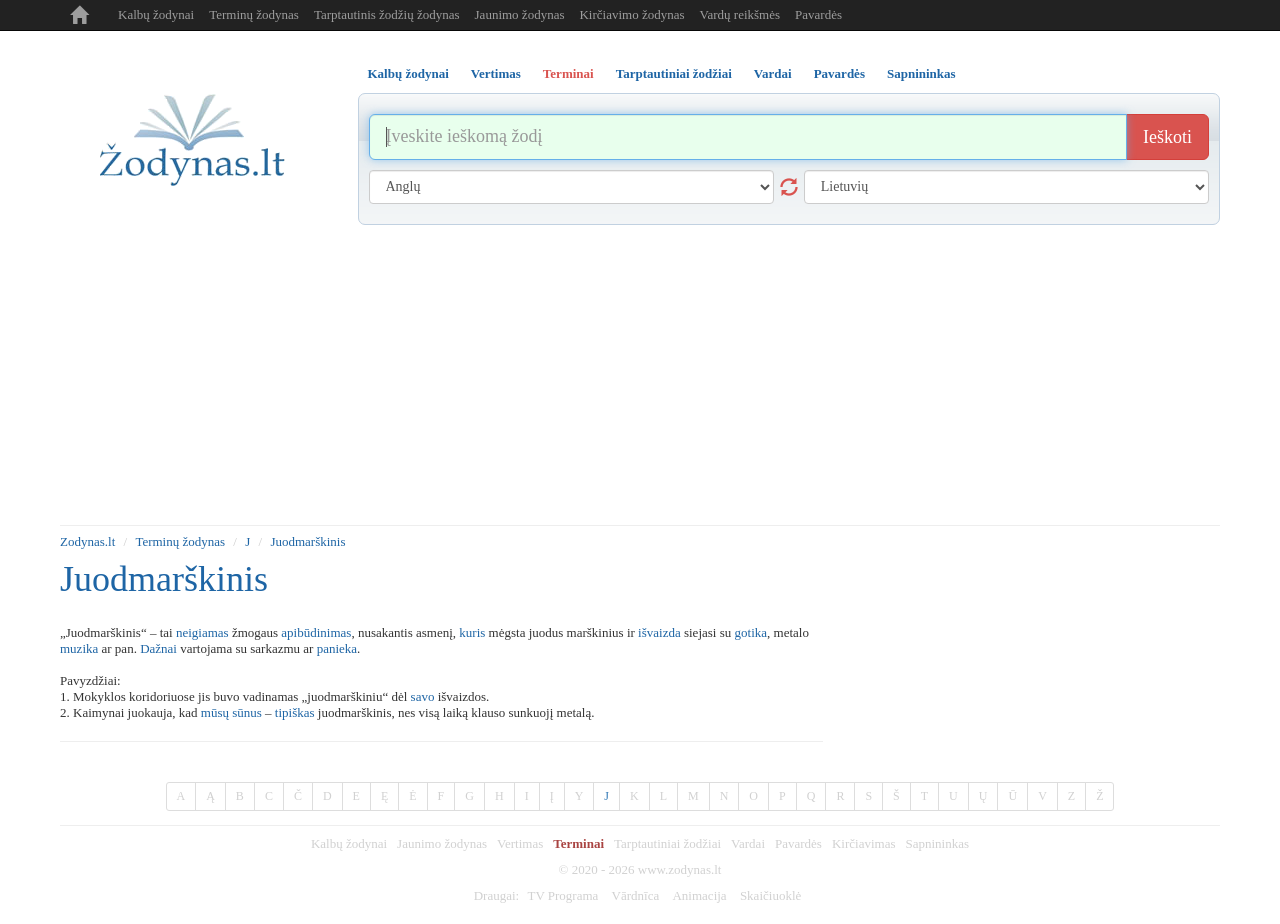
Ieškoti (1167, 137)
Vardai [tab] (773, 73)
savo (423, 696)
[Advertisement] (640, 375)
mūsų (215, 712)
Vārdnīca (636, 895)
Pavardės (818, 14)
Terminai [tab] (568, 73)
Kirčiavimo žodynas (631, 14)
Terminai (578, 843)
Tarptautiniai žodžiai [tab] (674, 73)
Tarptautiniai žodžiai (667, 843)
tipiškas (295, 712)
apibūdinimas (316, 632)
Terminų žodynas (254, 14)
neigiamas (202, 632)
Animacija (699, 895)
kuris (472, 632)
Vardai (748, 843)
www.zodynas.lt (680, 869)
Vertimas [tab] (496, 73)
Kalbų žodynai (156, 14)
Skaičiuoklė (770, 895)
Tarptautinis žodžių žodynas (387, 14)
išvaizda (659, 632)
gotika (751, 632)
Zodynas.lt (87, 541)
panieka (337, 648)
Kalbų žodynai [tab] (408, 73)
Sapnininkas (937, 843)
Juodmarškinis (307, 541)
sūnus (247, 712)
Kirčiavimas (864, 843)
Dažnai (158, 648)
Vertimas (520, 843)
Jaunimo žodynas (520, 14)
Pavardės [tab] (839, 73)
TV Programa (562, 895)
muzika (79, 648)
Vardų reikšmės (740, 14)
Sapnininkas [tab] (921, 73)
